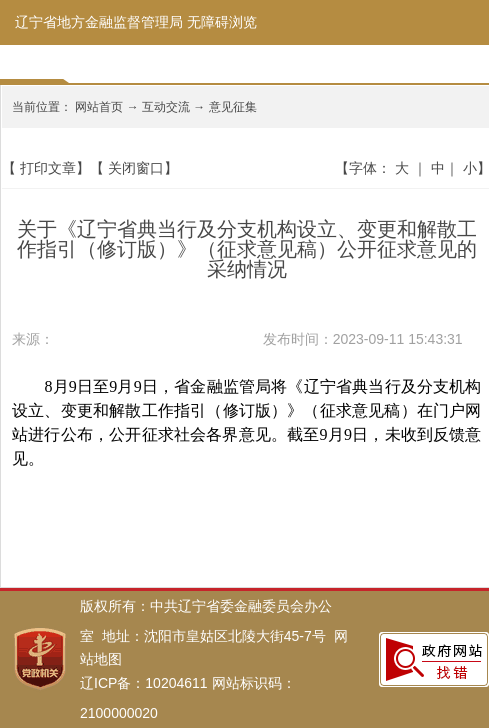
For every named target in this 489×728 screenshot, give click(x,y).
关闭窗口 (136, 168)
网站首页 (99, 107)
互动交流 (166, 107)
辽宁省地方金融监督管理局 (99, 22)
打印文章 (48, 168)
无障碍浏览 (222, 22)
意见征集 (233, 107)
